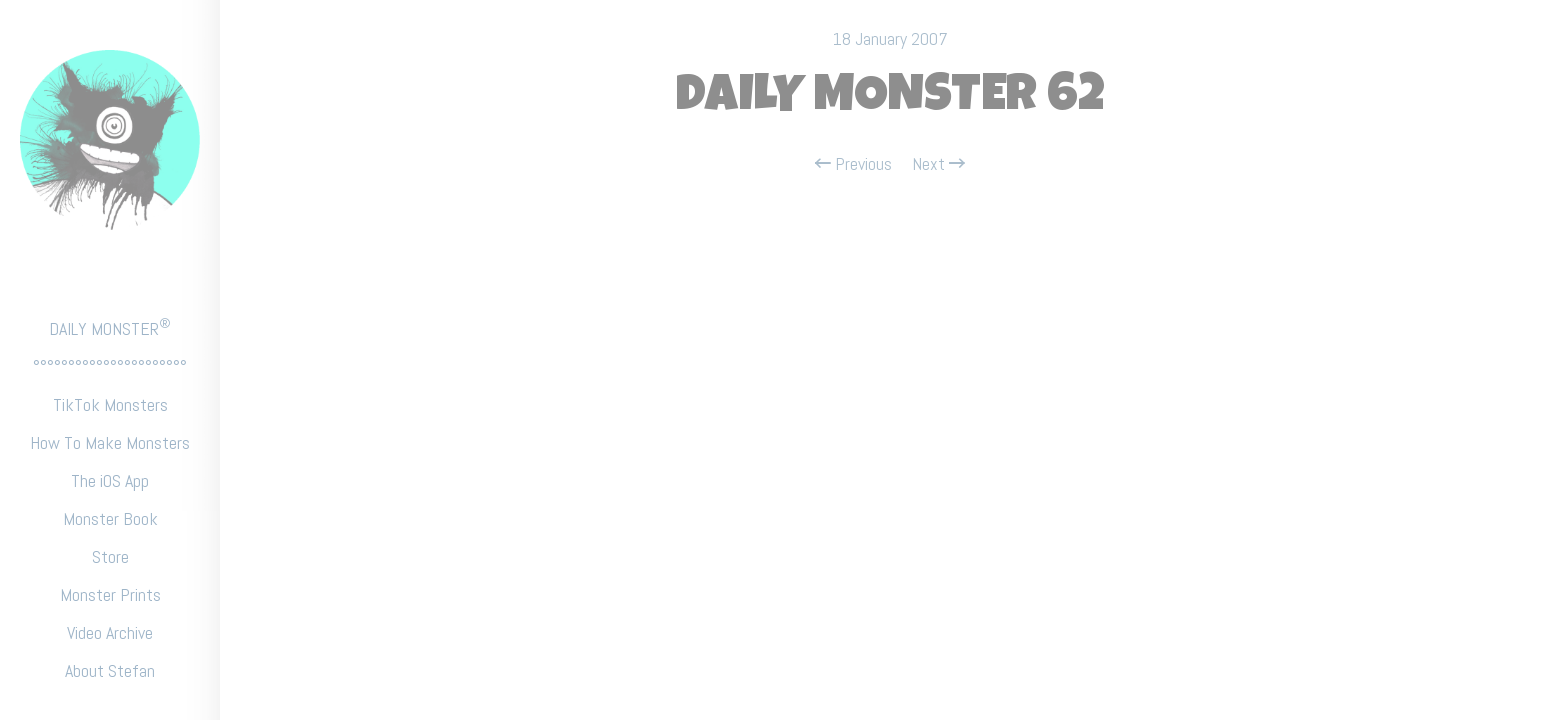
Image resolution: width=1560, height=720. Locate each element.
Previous (853, 164)
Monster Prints (110, 594)
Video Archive (110, 632)
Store (110, 556)
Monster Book (110, 518)
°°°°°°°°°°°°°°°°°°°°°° (110, 366)
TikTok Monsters (110, 404)
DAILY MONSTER (110, 327)
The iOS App (110, 480)
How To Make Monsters (110, 442)
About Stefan (110, 670)
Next (938, 164)
